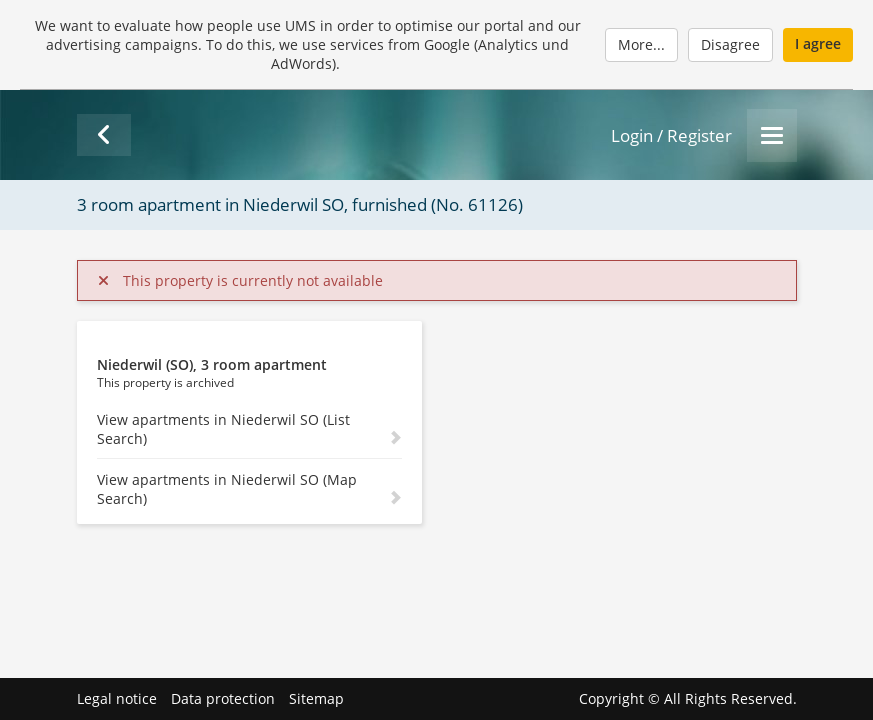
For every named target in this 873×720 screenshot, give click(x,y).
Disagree (730, 44)
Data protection (223, 698)
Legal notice (117, 698)
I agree (818, 43)
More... (641, 44)
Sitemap (316, 698)
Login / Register (671, 135)
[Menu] (772, 135)
